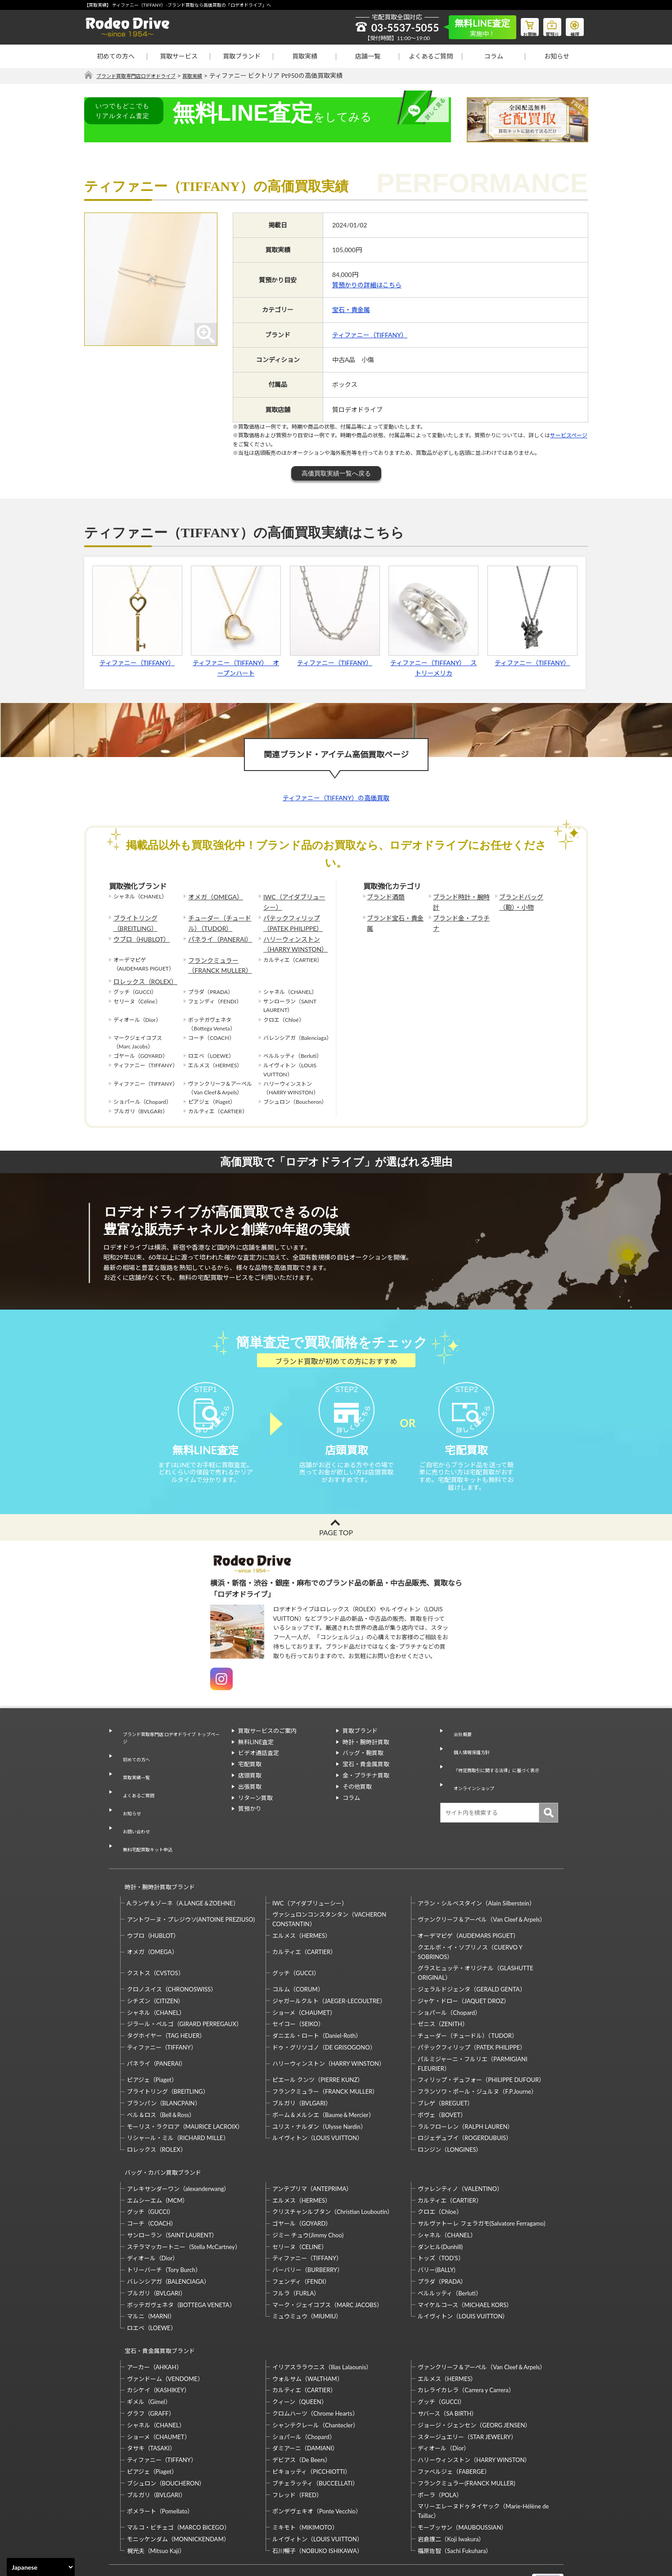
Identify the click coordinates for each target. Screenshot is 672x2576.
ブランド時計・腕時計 (460, 896)
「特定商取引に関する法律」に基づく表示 (502, 1769)
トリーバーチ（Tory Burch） (164, 2226)
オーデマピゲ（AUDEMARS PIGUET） (468, 1900)
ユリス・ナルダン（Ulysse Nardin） (319, 2090)
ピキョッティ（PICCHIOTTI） (311, 2419)
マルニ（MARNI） (151, 2272)
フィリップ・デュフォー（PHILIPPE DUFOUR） (481, 2044)
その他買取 (357, 1803)
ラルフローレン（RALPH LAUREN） (465, 2090)
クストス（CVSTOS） (155, 1937)
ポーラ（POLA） (440, 2442)
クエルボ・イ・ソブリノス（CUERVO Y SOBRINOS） (470, 1916)
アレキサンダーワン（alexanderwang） (178, 2144)
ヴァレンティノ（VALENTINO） (460, 2144)
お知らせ (556, 56)
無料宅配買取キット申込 (148, 1823)
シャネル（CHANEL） (156, 1976)
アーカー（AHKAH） (154, 2314)
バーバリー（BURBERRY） (307, 2226)
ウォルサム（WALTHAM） (307, 2326)
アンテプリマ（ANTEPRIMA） (312, 2144)
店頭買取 (250, 1792)
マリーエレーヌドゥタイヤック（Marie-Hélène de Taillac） (483, 2459)
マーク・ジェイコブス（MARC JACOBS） (327, 2260)
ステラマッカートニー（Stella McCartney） (184, 2202)
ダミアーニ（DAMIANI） (305, 2396)
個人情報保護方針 (469, 1758)
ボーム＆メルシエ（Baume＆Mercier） (323, 2079)
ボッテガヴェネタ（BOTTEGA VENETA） (181, 2260)
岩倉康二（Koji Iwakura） (451, 2486)
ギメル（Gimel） (149, 2349)
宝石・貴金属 (351, 310)
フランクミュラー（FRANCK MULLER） (215, 955)
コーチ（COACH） (152, 2179)
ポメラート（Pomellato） (160, 2459)
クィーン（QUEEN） (299, 2349)
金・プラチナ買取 (366, 1792)
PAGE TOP (336, 1549)
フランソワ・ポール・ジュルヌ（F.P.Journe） (477, 2055)
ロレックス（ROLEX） (140, 969)
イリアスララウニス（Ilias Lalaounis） (322, 2314)
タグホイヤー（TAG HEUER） (166, 2000)
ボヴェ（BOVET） (442, 2079)
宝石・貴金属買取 (366, 1780)
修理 (572, 25)
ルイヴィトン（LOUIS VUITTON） (317, 2102)
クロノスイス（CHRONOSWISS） (172, 1953)
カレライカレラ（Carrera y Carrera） (466, 2338)
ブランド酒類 (383, 896)
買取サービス (179, 56)
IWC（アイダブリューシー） (292, 901)
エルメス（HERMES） (301, 1900)
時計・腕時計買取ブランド (156, 1855)
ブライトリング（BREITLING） (132, 919)
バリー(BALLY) (436, 2226)
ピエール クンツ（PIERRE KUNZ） (317, 2044)
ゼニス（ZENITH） (443, 1988)
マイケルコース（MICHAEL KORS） (465, 2260)
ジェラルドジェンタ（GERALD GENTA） (471, 1953)
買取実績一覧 (133, 1778)
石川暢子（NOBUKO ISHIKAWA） (317, 2498)
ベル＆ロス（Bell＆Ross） (161, 2079)
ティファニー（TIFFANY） (369, 335)
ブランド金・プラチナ (460, 915)
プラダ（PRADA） (442, 2237)
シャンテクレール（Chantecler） (315, 2372)
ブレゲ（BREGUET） (445, 2067)
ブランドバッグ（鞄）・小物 (527, 901)
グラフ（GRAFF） (151, 2361)
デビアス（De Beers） (301, 2407)
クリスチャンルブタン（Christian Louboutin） (332, 2168)
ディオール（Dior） (153, 2214)
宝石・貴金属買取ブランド (156, 2303)
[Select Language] (41, 2567)
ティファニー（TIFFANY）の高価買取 (336, 798)
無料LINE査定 (256, 1758)
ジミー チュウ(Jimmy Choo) (307, 2191)
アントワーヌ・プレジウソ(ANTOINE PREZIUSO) (191, 1883)
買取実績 (304, 56)
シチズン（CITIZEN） (155, 1965)
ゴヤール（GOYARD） (301, 2179)
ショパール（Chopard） (449, 1976)
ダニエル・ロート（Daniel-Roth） (316, 2000)
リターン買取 (255, 1814)
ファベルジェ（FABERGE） (454, 2419)
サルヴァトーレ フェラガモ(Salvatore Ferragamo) (481, 2179)
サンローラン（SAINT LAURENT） (172, 2191)
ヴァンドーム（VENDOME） (165, 2326)
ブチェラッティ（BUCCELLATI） (315, 2431)
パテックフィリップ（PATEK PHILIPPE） (289, 919)
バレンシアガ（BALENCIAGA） (168, 2237)
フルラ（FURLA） (296, 2249)
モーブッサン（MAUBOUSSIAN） (462, 2475)
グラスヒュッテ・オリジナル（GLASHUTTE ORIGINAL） (475, 1937)
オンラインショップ (472, 1780)
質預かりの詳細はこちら (366, 285)
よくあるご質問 (431, 56)
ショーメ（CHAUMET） (304, 1976)
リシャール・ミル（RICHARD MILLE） (178, 2102)
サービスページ (568, 435)
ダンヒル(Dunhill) (440, 2202)
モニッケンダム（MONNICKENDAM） (178, 2486)
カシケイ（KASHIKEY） (158, 2338)
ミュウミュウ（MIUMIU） (307, 2272)
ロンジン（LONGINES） (450, 2114)
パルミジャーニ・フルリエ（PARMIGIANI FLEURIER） (472, 2028)
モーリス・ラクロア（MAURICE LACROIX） (185, 2090)
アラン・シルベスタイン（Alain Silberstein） (476, 1867)
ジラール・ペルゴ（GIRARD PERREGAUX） (184, 1988)
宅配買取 (250, 1780)
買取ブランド (242, 56)
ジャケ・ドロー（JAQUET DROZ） (464, 1965)
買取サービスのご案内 (267, 1747)
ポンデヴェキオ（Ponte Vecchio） (316, 2459)
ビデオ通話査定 (258, 1769)
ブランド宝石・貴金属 (394, 915)
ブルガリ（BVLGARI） (301, 2067)
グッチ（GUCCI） (296, 1937)
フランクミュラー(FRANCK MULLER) (466, 2431)
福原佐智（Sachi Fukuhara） (455, 2498)
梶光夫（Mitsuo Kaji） (156, 2498)
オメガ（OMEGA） (211, 896)
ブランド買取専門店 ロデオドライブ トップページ (170, 1752)
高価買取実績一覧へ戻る (336, 473)
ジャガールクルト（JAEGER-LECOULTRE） (329, 1965)
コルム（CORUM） (298, 1953)
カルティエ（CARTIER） (304, 1916)
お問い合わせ (133, 1812)
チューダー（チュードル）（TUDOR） (220, 919)
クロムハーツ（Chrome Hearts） (315, 2361)
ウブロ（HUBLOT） (137, 933)
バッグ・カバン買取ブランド (159, 2132)
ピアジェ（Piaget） (152, 2044)
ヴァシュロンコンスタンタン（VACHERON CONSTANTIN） (329, 1883)
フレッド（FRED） (297, 2442)
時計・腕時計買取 (366, 1758)
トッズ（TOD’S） (441, 2214)
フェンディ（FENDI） (301, 2237)
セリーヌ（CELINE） (299, 2202)
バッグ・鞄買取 (363, 1769)
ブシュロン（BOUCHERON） (166, 2431)
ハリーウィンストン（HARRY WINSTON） (291, 937)
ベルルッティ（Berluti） (449, 2249)
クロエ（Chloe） (440, 2168)
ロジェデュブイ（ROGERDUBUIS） (465, 2102)
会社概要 (458, 1747)
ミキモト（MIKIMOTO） (305, 2475)
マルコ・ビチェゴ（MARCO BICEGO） (178, 2475)
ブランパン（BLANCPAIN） (164, 2067)
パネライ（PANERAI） (215, 933)
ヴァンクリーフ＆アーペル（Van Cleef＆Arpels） (482, 1883)
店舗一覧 (367, 56)
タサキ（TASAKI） (151, 2396)
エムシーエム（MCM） (158, 2156)
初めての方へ (116, 56)
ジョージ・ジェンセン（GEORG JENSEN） (474, 2372)
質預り (545, 25)
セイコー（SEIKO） (298, 1988)
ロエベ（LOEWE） (151, 2284)
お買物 (518, 25)
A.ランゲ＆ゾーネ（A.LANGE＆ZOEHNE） (183, 1867)
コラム (493, 56)
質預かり (250, 1825)
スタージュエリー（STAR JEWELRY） (467, 2384)
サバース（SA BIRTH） (447, 2361)
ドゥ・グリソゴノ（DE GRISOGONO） (324, 2011)
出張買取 (250, 1803)
